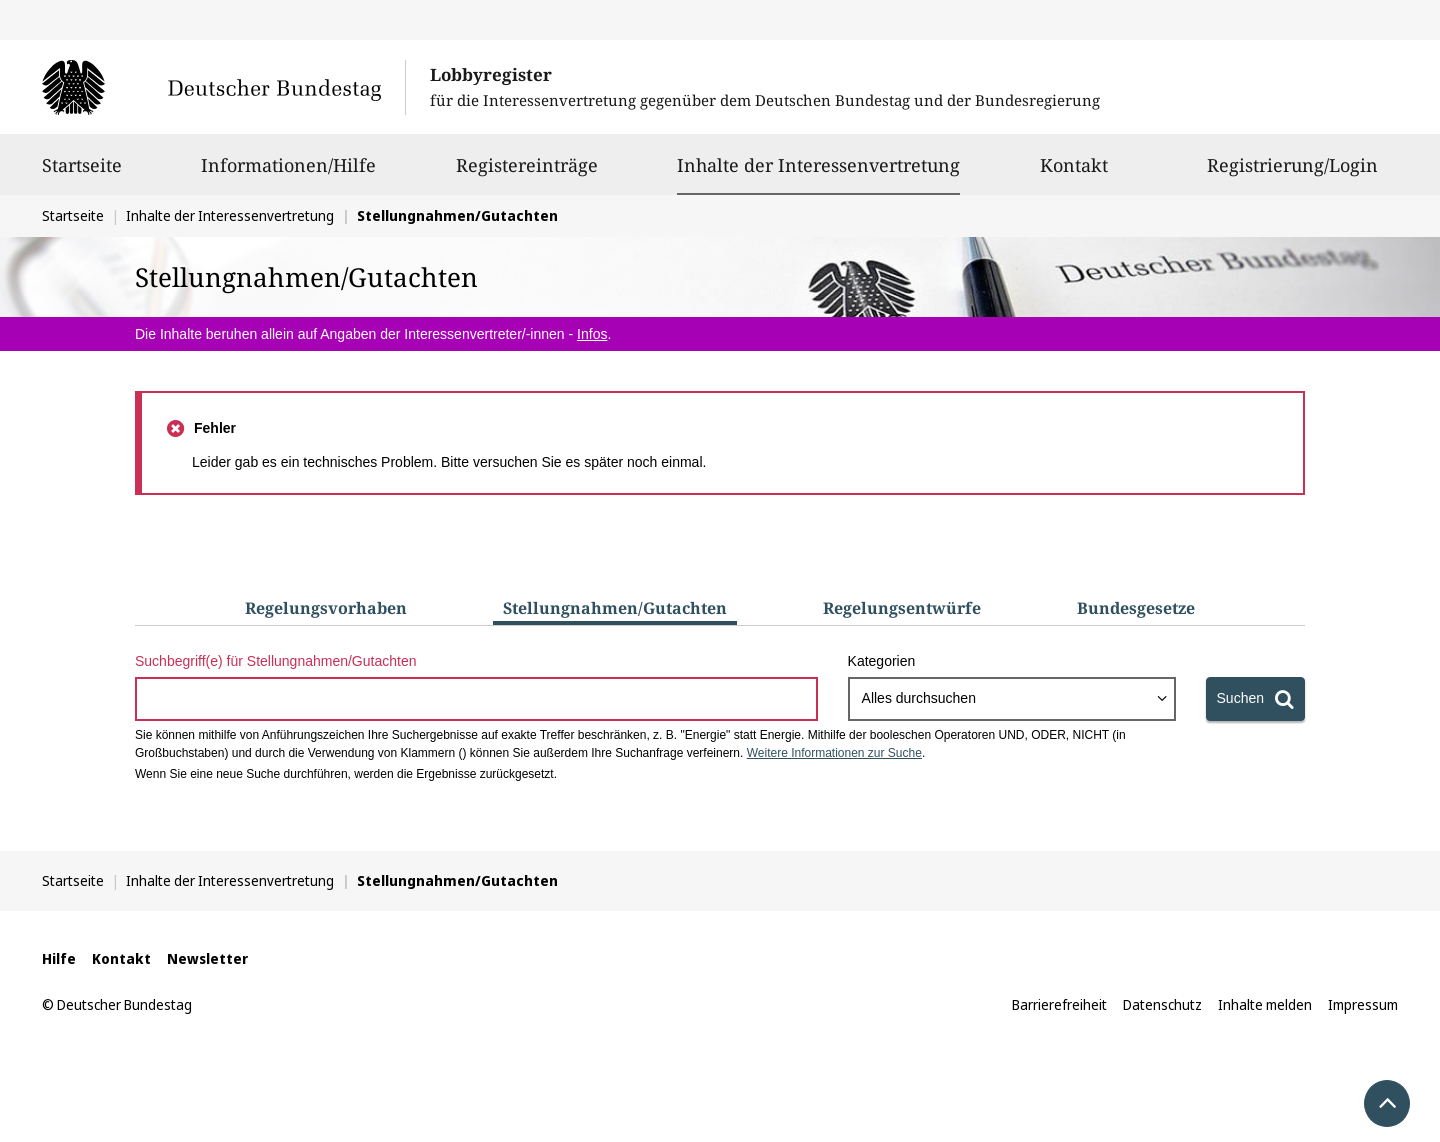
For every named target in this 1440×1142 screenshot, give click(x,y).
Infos (592, 334)
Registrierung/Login (1292, 174)
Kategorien (882, 661)
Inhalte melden (1265, 1004)
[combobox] (1012, 699)
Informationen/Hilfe (288, 174)
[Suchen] (1255, 699)
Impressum (1363, 1004)
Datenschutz (1162, 1004)
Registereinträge (527, 174)
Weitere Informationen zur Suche (834, 753)
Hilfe (59, 958)
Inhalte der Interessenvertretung (818, 165)
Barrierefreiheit (1059, 1004)
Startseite (82, 174)
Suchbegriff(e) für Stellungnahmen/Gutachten (275, 661)
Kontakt (1074, 174)
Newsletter (207, 958)
